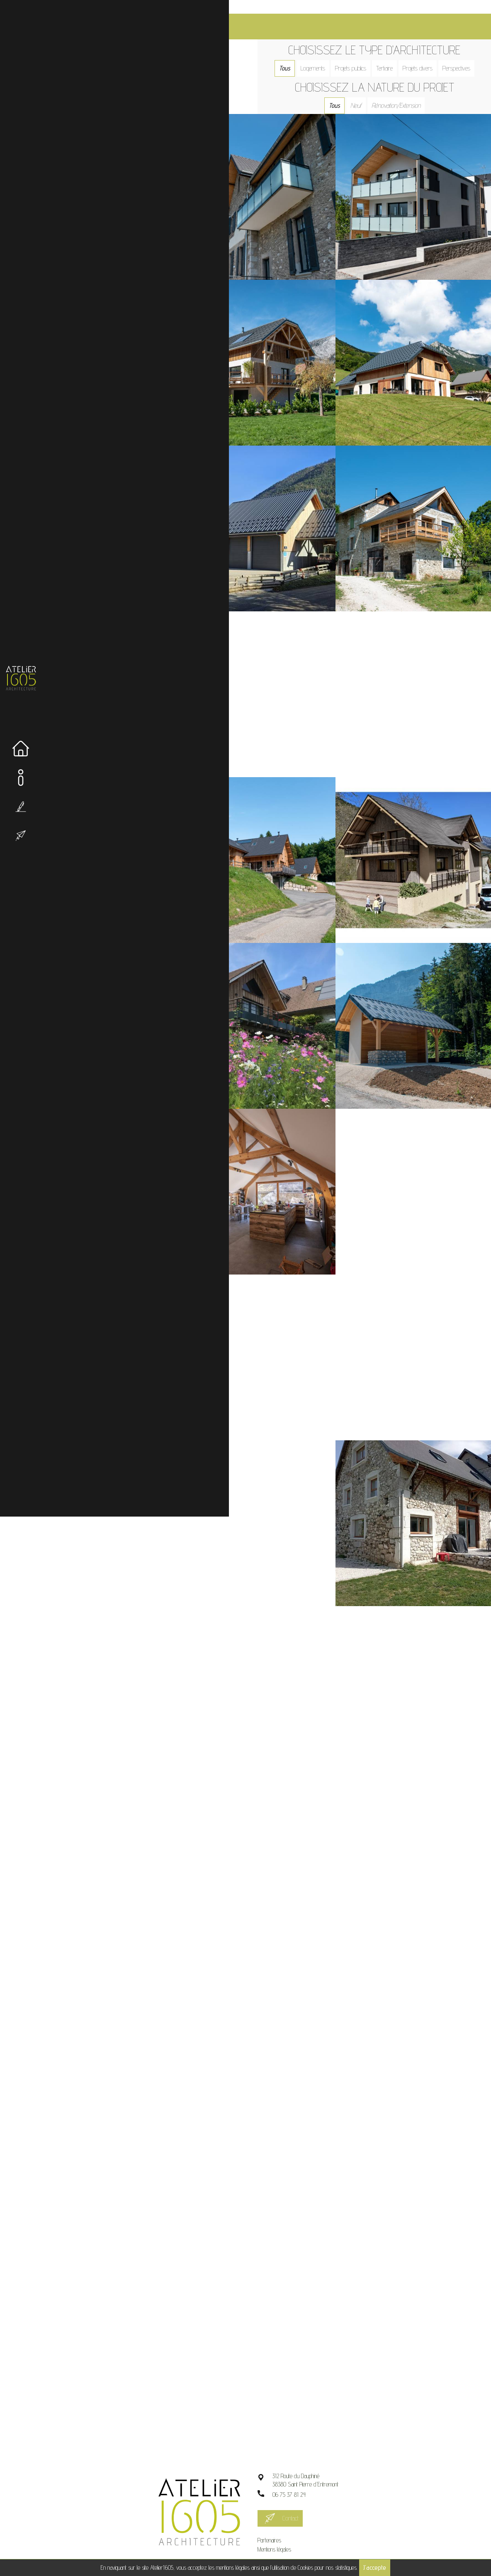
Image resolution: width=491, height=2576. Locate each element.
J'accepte (374, 2567)
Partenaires (278, 2525)
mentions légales (233, 2567)
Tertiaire (388, 54)
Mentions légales (283, 2534)
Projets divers (422, 54)
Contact (299, 2504)
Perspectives (460, 54)
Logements (317, 54)
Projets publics (354, 54)
